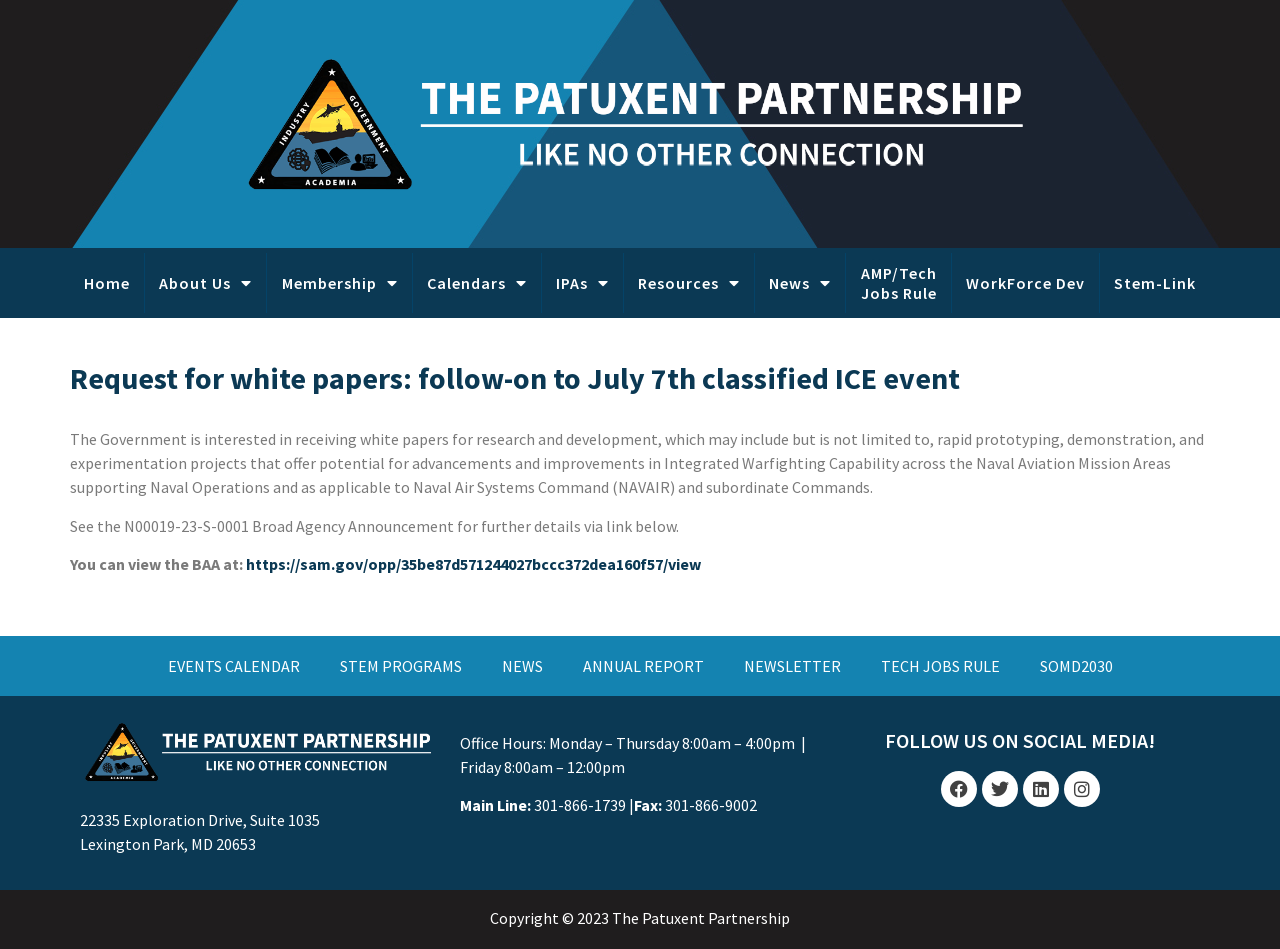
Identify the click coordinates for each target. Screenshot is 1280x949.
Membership (340, 283)
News (800, 283)
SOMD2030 (1076, 666)
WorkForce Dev (1025, 283)
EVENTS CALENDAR (234, 666)
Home (107, 283)
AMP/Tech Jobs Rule (899, 283)
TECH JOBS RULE (940, 666)
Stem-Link (1155, 283)
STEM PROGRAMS (401, 666)
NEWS (522, 666)
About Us (205, 283)
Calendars (477, 283)
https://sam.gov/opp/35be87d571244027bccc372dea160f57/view (473, 564)
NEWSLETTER (792, 666)
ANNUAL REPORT (643, 666)
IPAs (582, 283)
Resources (689, 283)
